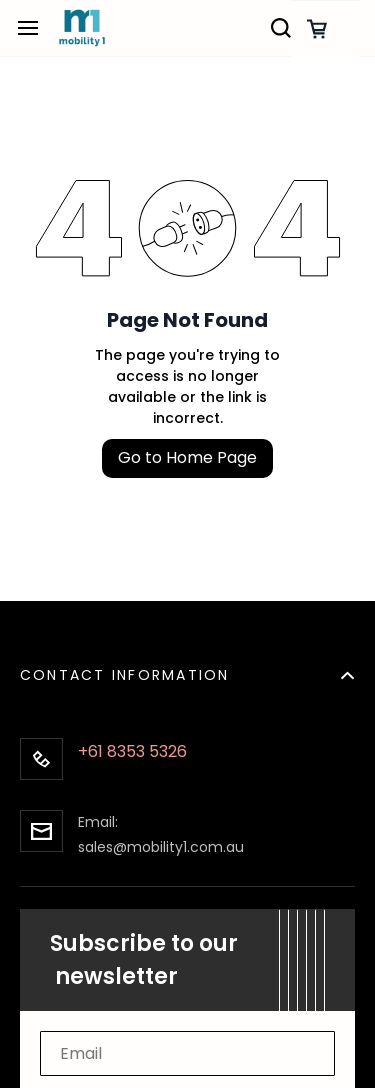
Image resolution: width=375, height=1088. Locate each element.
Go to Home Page (187, 457)
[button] (187, 663)
